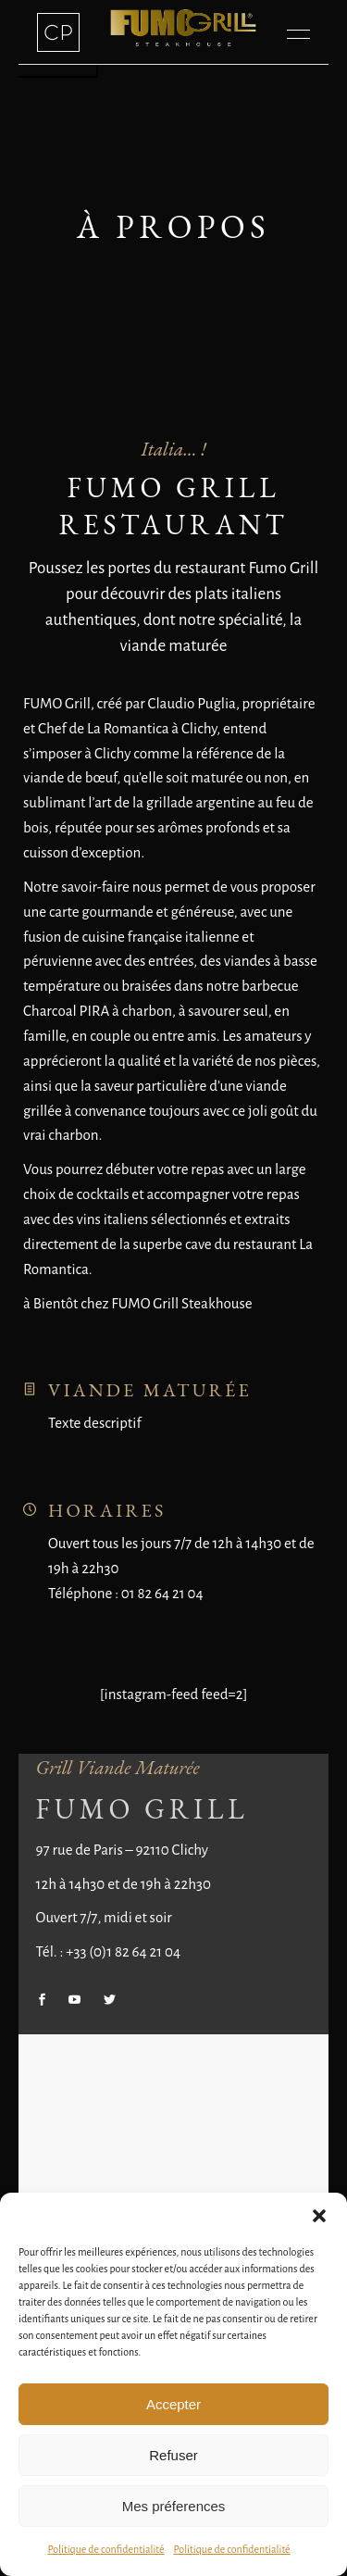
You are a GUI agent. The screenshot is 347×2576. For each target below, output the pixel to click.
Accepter (173, 2404)
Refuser (173, 2455)
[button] (319, 2216)
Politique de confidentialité (105, 2549)
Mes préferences (174, 2506)
